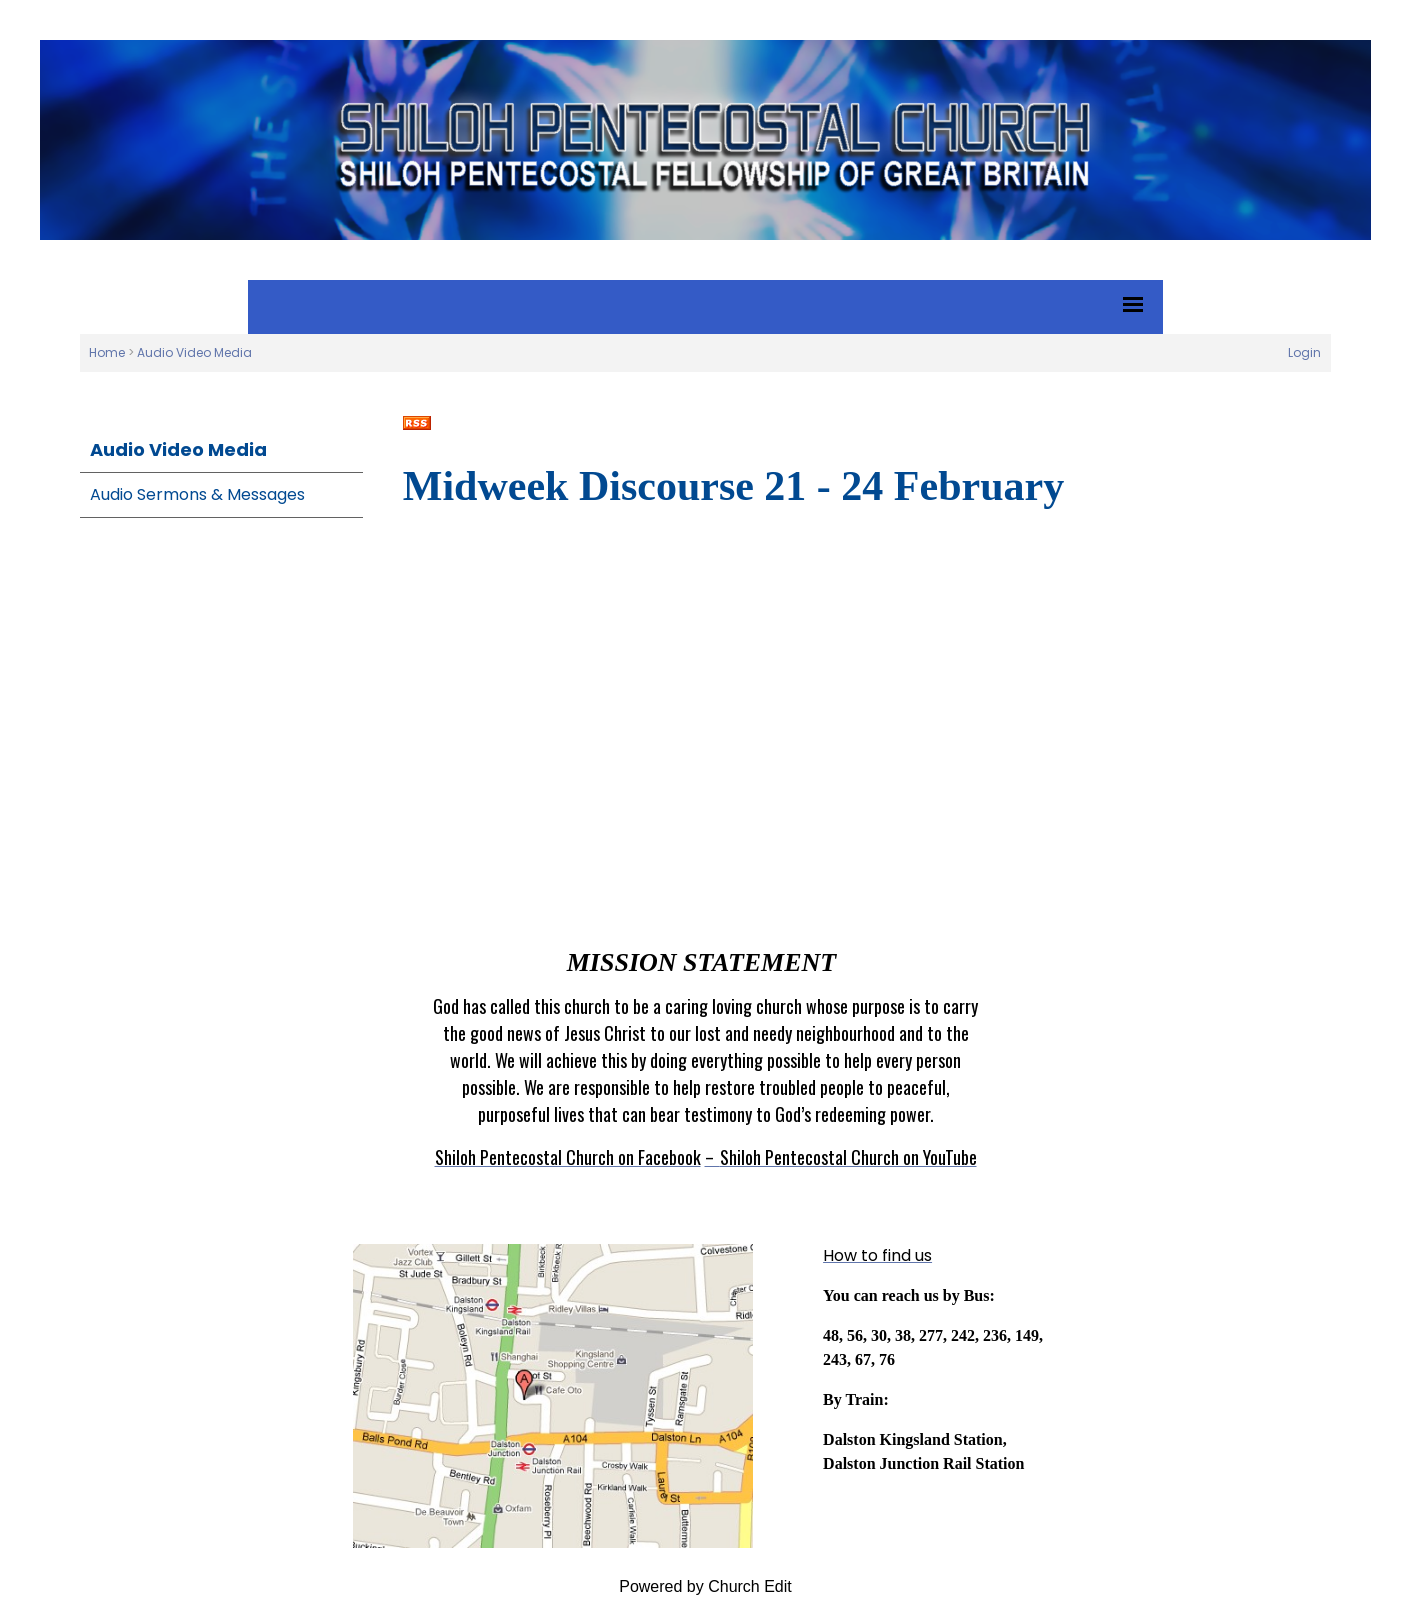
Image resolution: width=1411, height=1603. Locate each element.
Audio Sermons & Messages (197, 494)
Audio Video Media (194, 352)
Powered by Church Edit (705, 1586)
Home (107, 352)
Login (1304, 352)
